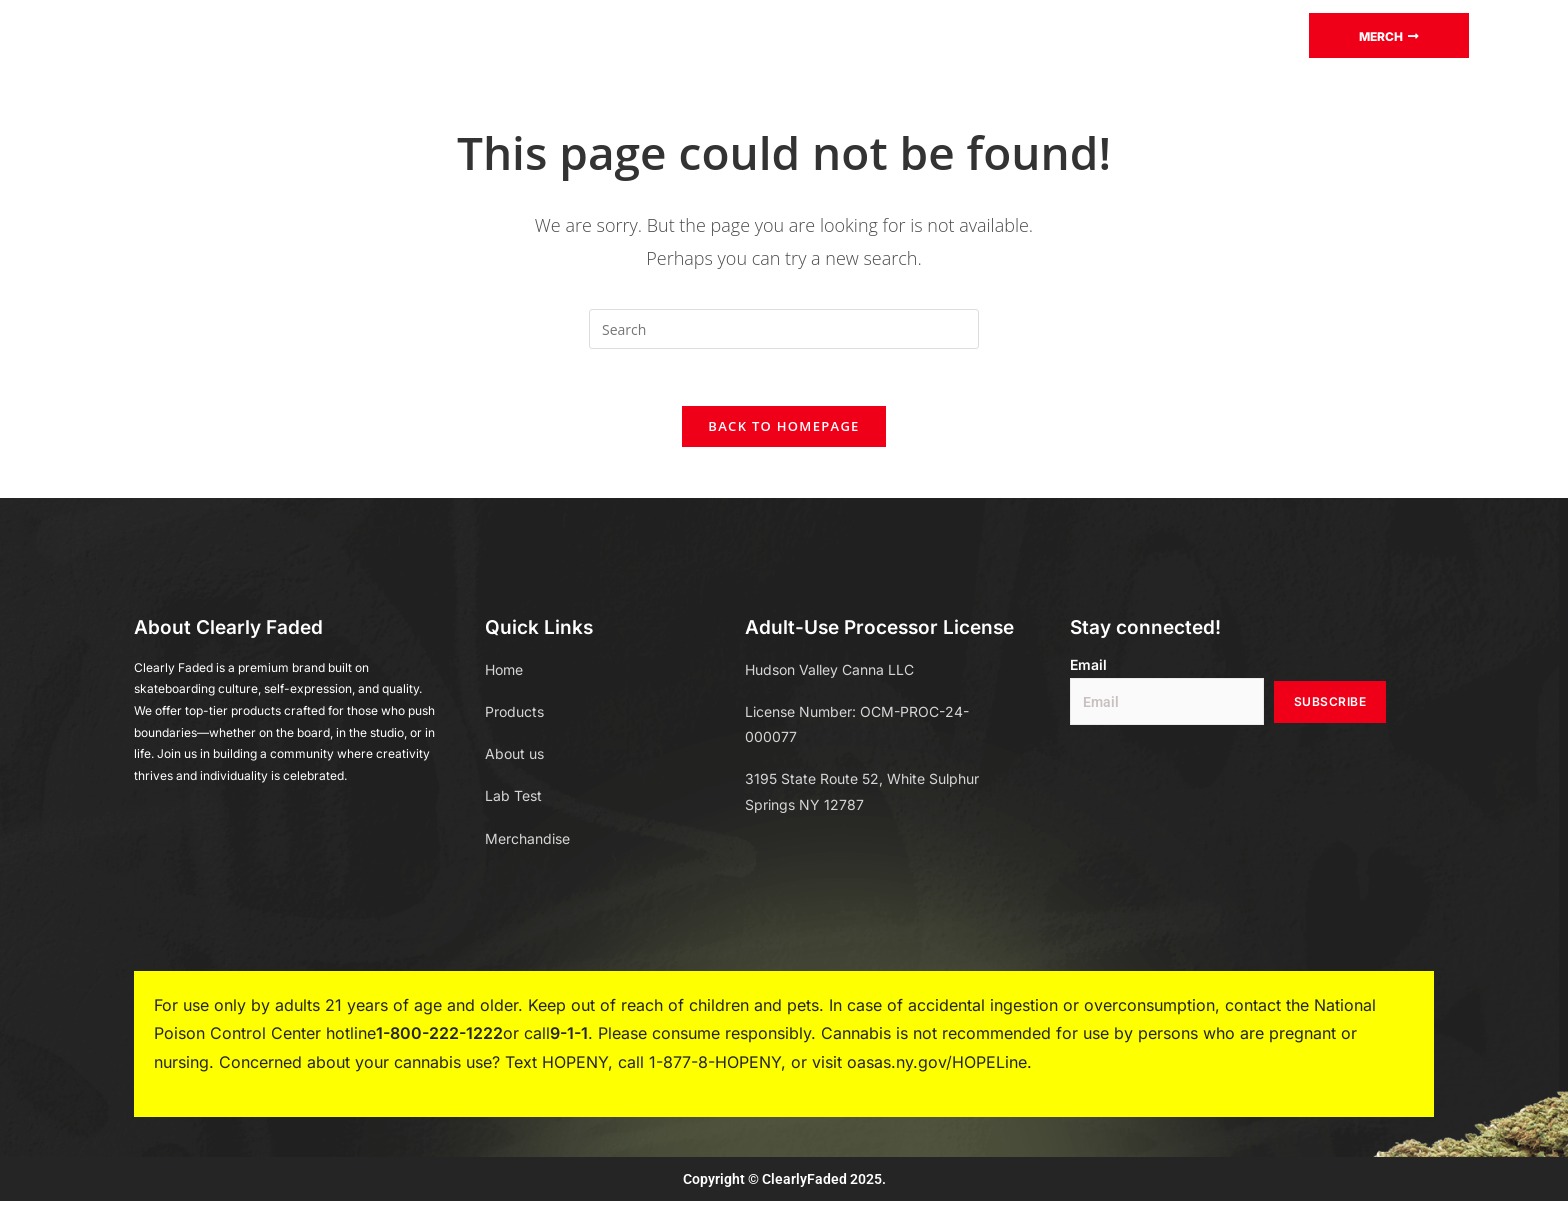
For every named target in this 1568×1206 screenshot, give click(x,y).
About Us (975, 34)
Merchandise (848, 34)
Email (1088, 669)
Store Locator (1109, 34)
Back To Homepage (783, 430)
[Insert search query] (784, 329)
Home (416, 34)
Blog (738, 34)
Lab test (646, 34)
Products (525, 35)
